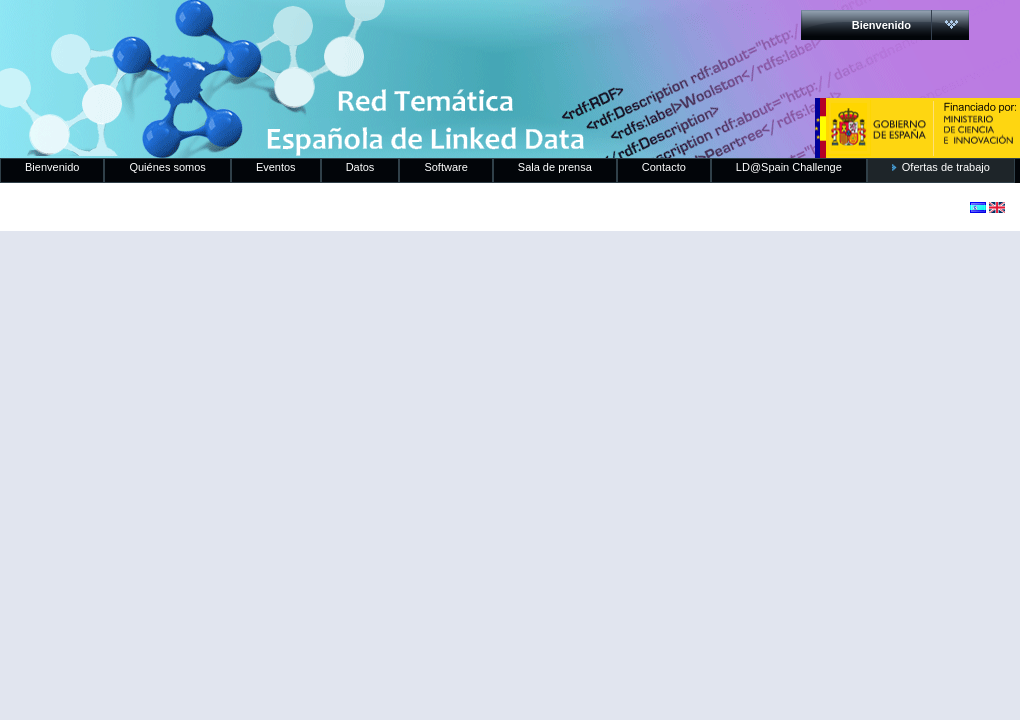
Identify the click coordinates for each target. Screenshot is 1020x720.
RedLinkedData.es (209, 30)
